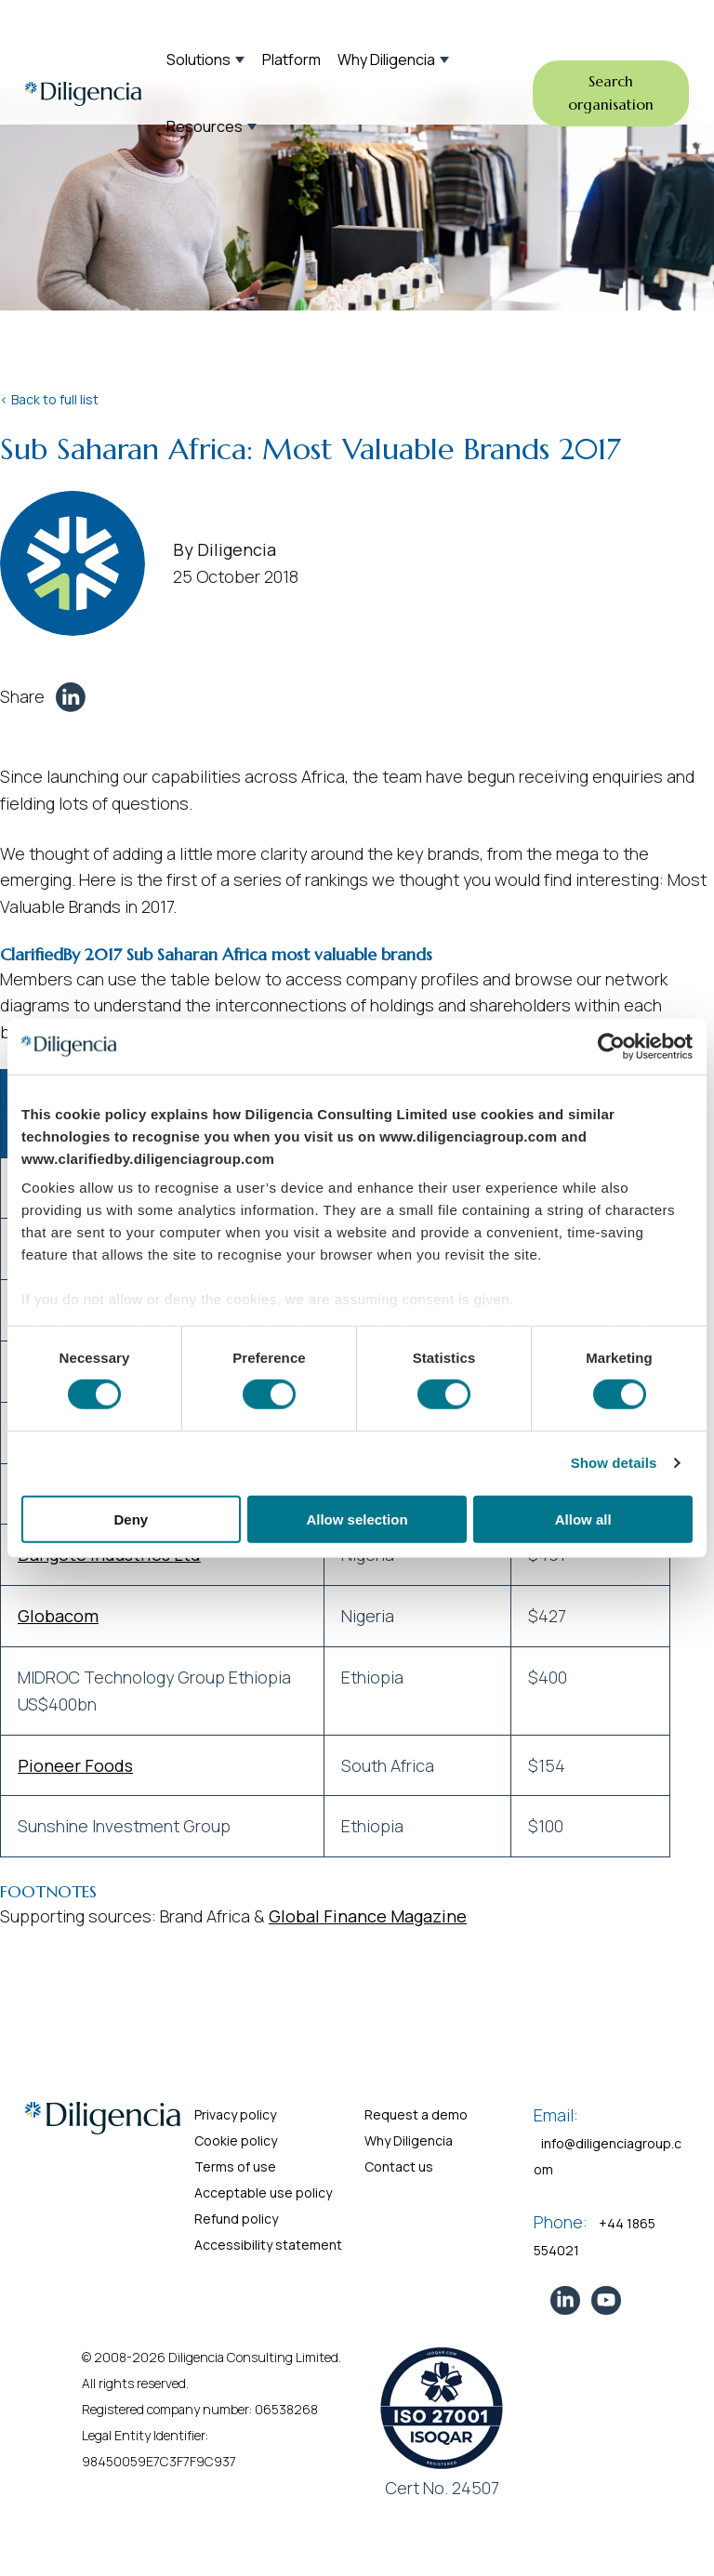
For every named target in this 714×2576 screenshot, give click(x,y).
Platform (291, 59)
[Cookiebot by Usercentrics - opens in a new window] (611, 1046)
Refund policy (236, 2218)
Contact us (398, 2166)
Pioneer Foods (75, 1765)
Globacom (58, 1616)
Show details (614, 1463)
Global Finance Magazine (368, 1916)
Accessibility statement (268, 2244)
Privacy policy (235, 2114)
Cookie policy (235, 2140)
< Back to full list (49, 399)
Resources (204, 126)
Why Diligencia (386, 59)
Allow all (583, 1519)
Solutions (198, 59)
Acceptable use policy (263, 2192)
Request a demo (416, 2114)
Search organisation (611, 93)
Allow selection (356, 1519)
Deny (130, 1519)
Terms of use (235, 2166)
